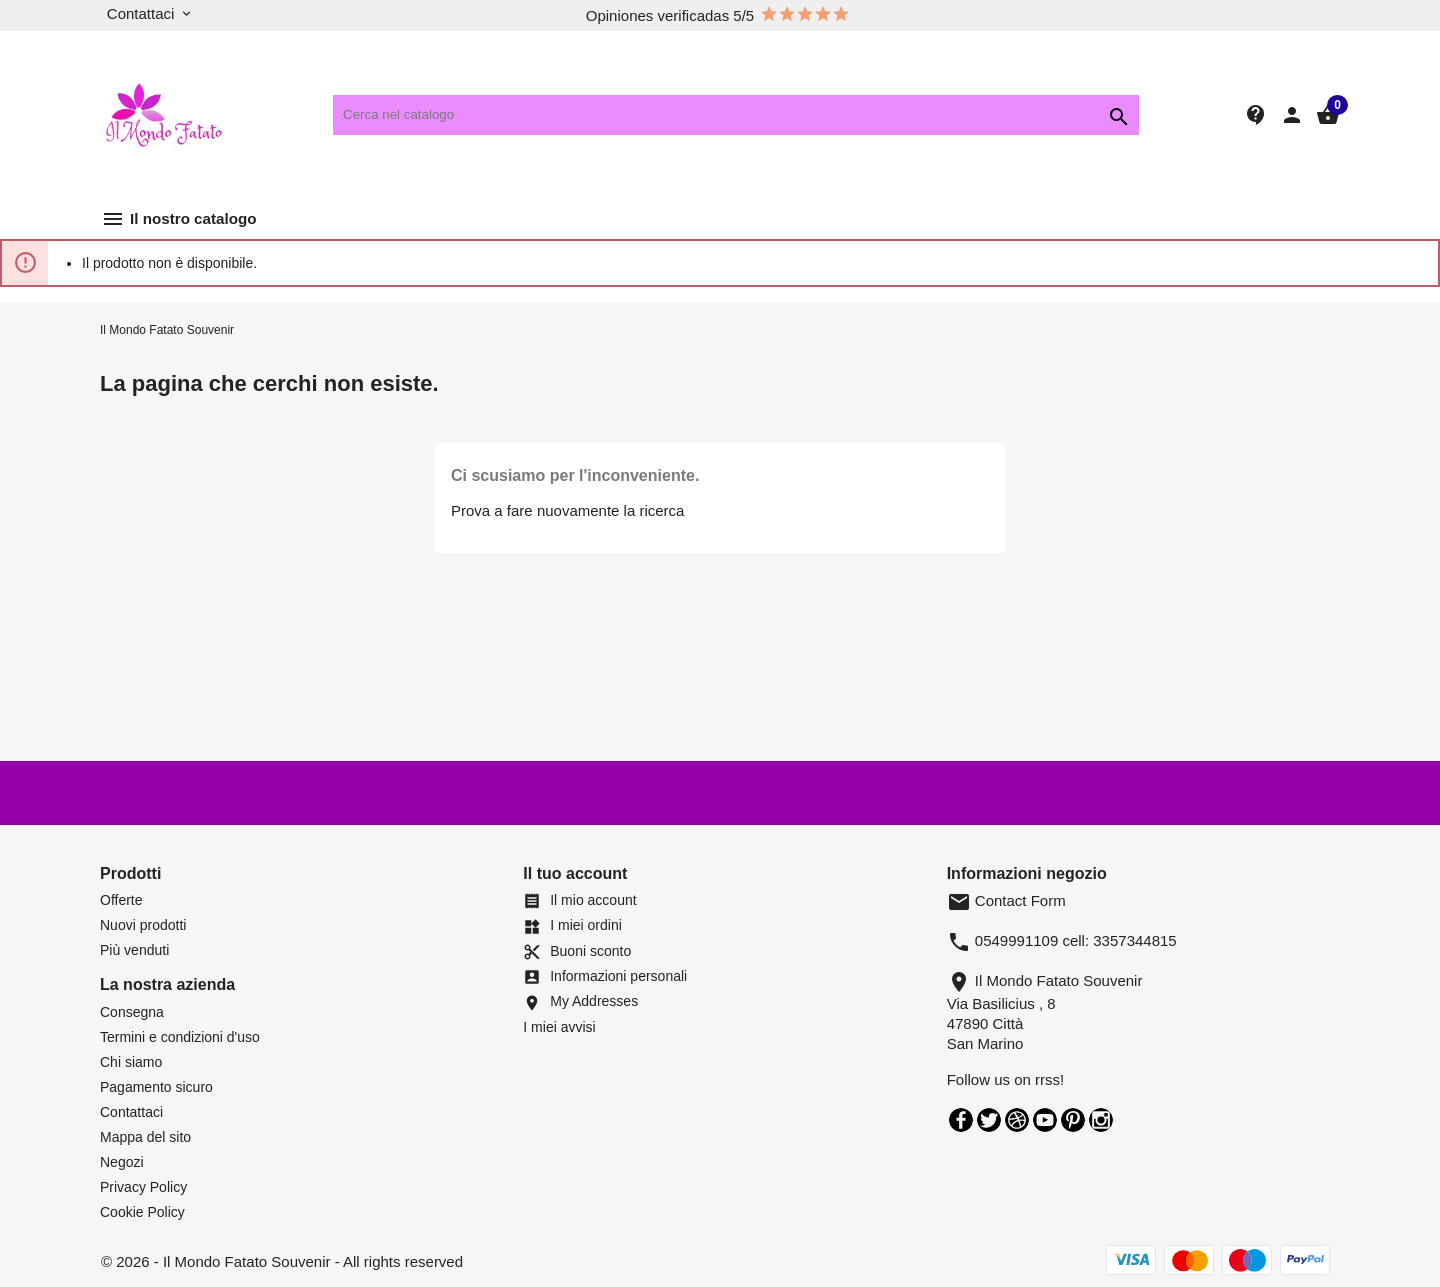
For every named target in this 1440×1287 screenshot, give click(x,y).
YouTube (1045, 1120)
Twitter (989, 1120)
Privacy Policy (143, 1187)
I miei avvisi (559, 1027)
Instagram (1101, 1120)
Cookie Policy (142, 1212)
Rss (1017, 1120)
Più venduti (134, 950)
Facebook (961, 1120)
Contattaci (131, 1112)
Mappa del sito (145, 1137)
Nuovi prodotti (143, 925)
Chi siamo (131, 1062)
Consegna (132, 1012)
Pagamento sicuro (156, 1087)
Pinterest (1073, 1120)
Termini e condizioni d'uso (180, 1037)
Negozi (122, 1162)
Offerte (121, 900)
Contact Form (1006, 900)
